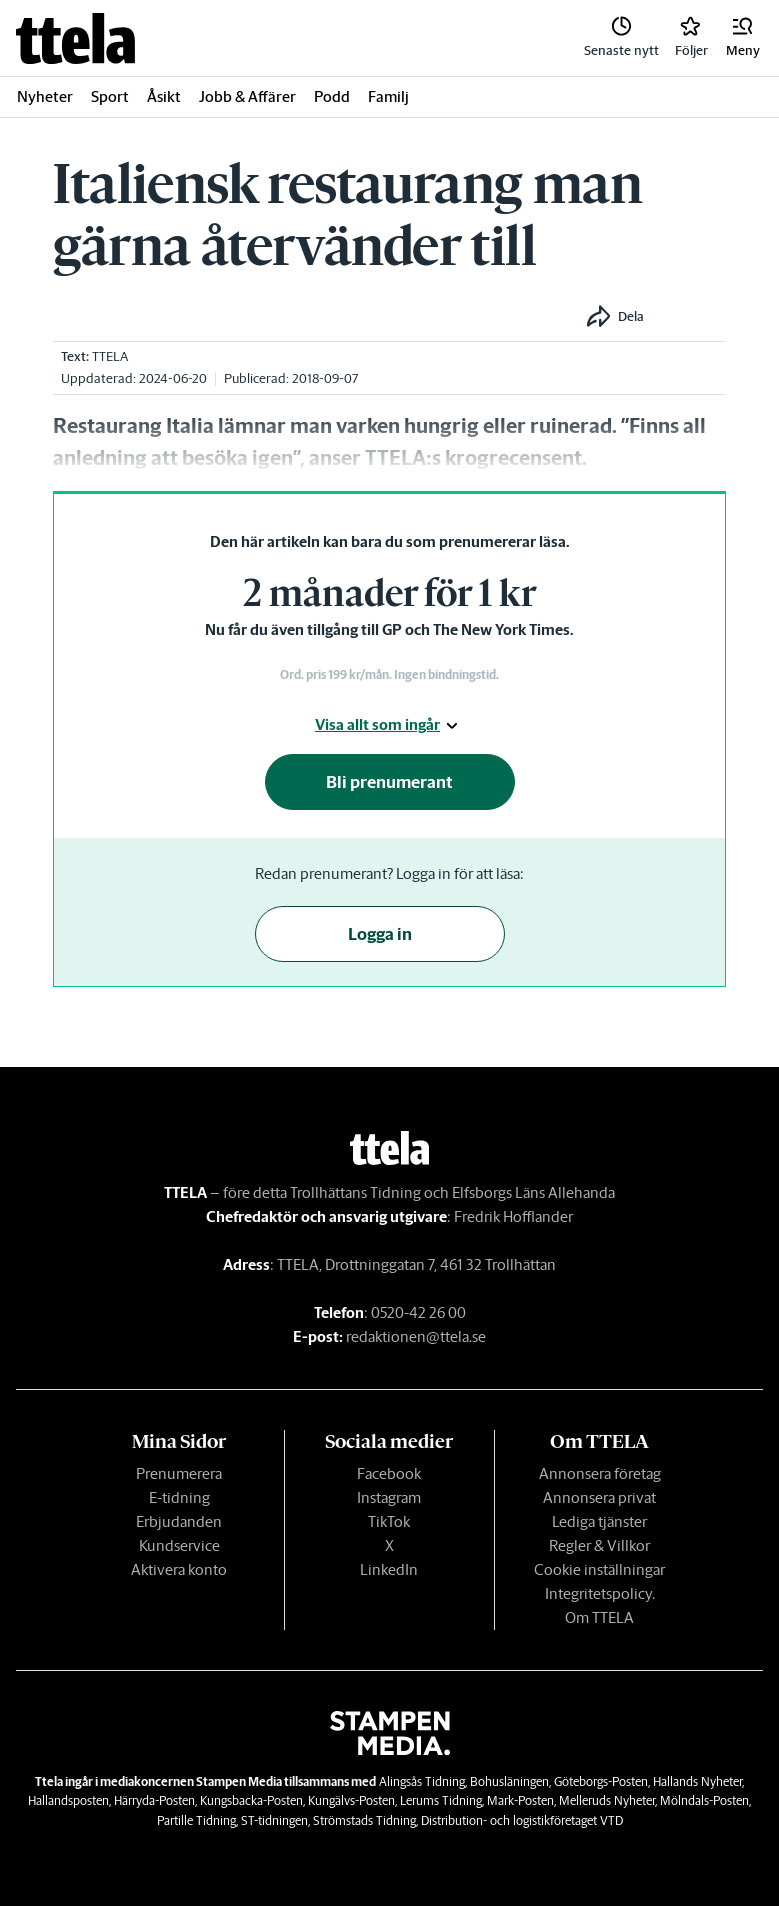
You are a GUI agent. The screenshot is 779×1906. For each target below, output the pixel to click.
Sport (110, 96)
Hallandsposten (68, 1800)
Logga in (380, 934)
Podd (332, 96)
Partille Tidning (196, 1820)
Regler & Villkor (599, 1545)
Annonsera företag (600, 1473)
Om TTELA (599, 1617)
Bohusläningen (509, 1781)
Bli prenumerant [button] (389, 782)
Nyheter (45, 96)
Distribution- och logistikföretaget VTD (522, 1820)
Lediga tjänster (599, 1521)
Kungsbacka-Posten (251, 1800)
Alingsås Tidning (422, 1781)
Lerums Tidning (441, 1800)
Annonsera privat (599, 1497)
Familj (388, 96)
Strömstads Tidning (364, 1820)
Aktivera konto (179, 1569)
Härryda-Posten (154, 1800)
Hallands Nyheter (697, 1781)
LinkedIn (389, 1569)
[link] (75, 38)
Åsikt (164, 96)
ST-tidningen (274, 1820)
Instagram (389, 1497)
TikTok (389, 1521)
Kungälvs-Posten (351, 1800)
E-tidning (179, 1497)
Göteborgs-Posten (601, 1781)
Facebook (389, 1473)
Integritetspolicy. (600, 1593)
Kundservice (179, 1545)
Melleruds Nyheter (607, 1800)
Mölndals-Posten (704, 1800)
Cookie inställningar (599, 1569)
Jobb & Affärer (247, 96)
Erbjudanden (179, 1521)
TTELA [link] (110, 356)
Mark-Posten (520, 1800)
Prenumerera (179, 1473)
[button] (743, 38)
